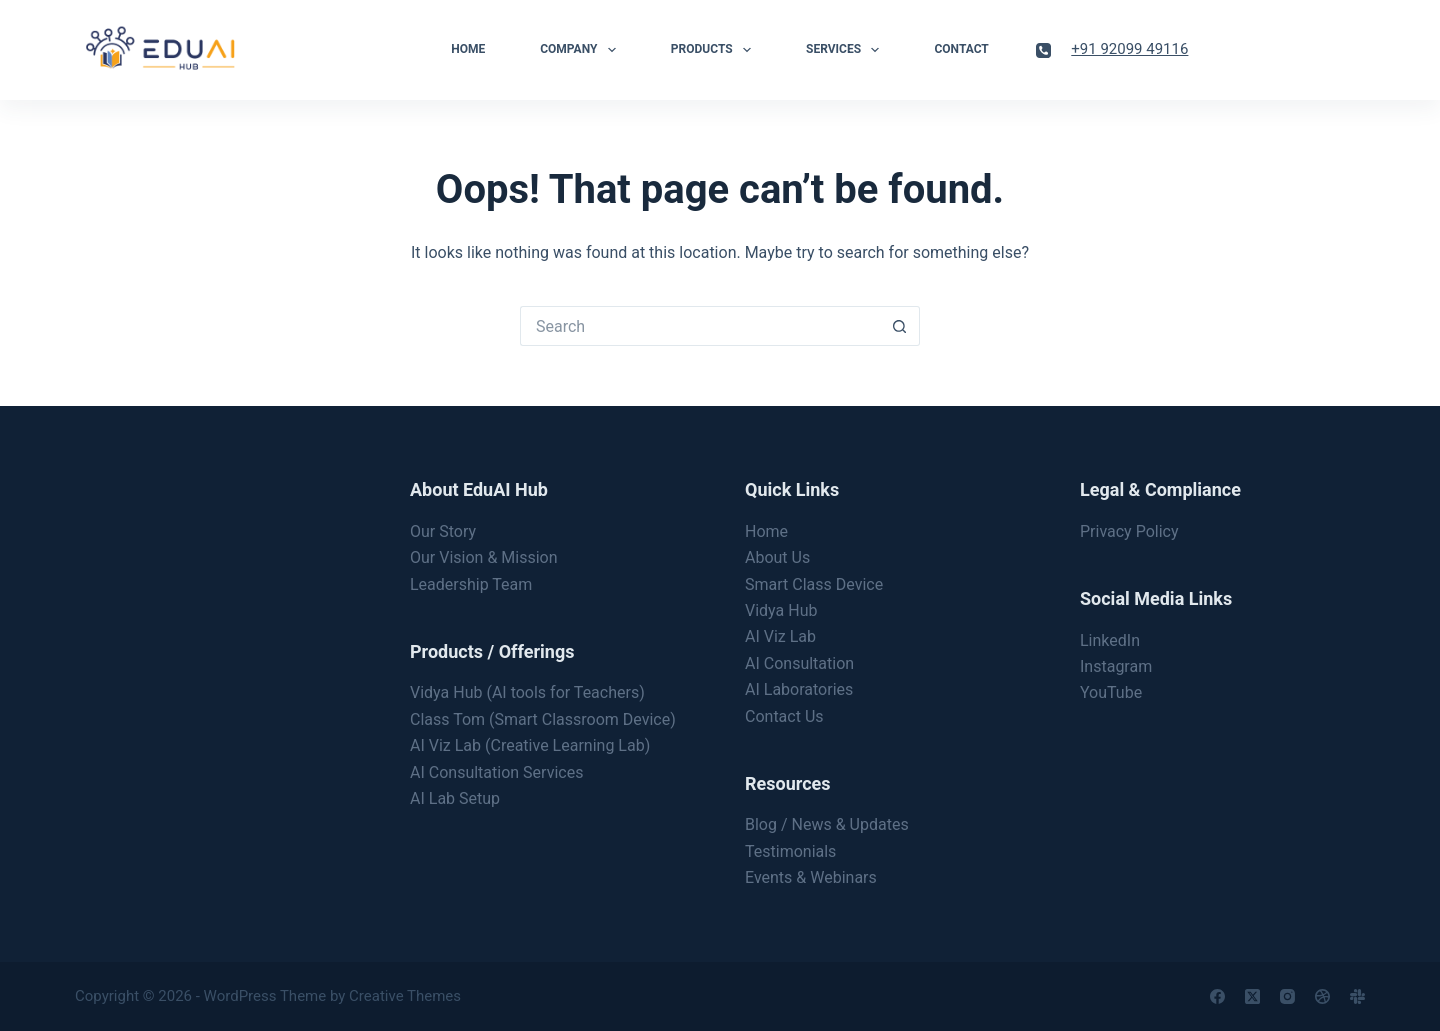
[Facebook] (1217, 996)
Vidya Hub (781, 610)
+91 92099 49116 (1129, 49)
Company (582, 50)
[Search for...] (700, 326)
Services (846, 50)
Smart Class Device (814, 584)
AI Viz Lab (780, 636)
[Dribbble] (1322, 996)
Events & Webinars (811, 877)
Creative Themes (405, 996)
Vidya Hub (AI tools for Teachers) (527, 692)
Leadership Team (471, 584)
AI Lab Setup (455, 798)
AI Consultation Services (496, 772)
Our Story (443, 531)
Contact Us (784, 716)
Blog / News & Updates (827, 824)
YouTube (1111, 692)
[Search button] (900, 326)
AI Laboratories (799, 689)
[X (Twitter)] (1252, 996)
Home (468, 49)
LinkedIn (1110, 640)
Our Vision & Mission (484, 557)
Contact (961, 49)
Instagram (1116, 666)
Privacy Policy (1129, 531)
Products (715, 50)
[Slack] (1357, 996)
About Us (777, 557)
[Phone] (1043, 50)
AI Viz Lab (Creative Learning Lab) (530, 745)
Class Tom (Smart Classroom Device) (543, 719)
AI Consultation (799, 663)
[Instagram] (1287, 996)
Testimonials (790, 851)
